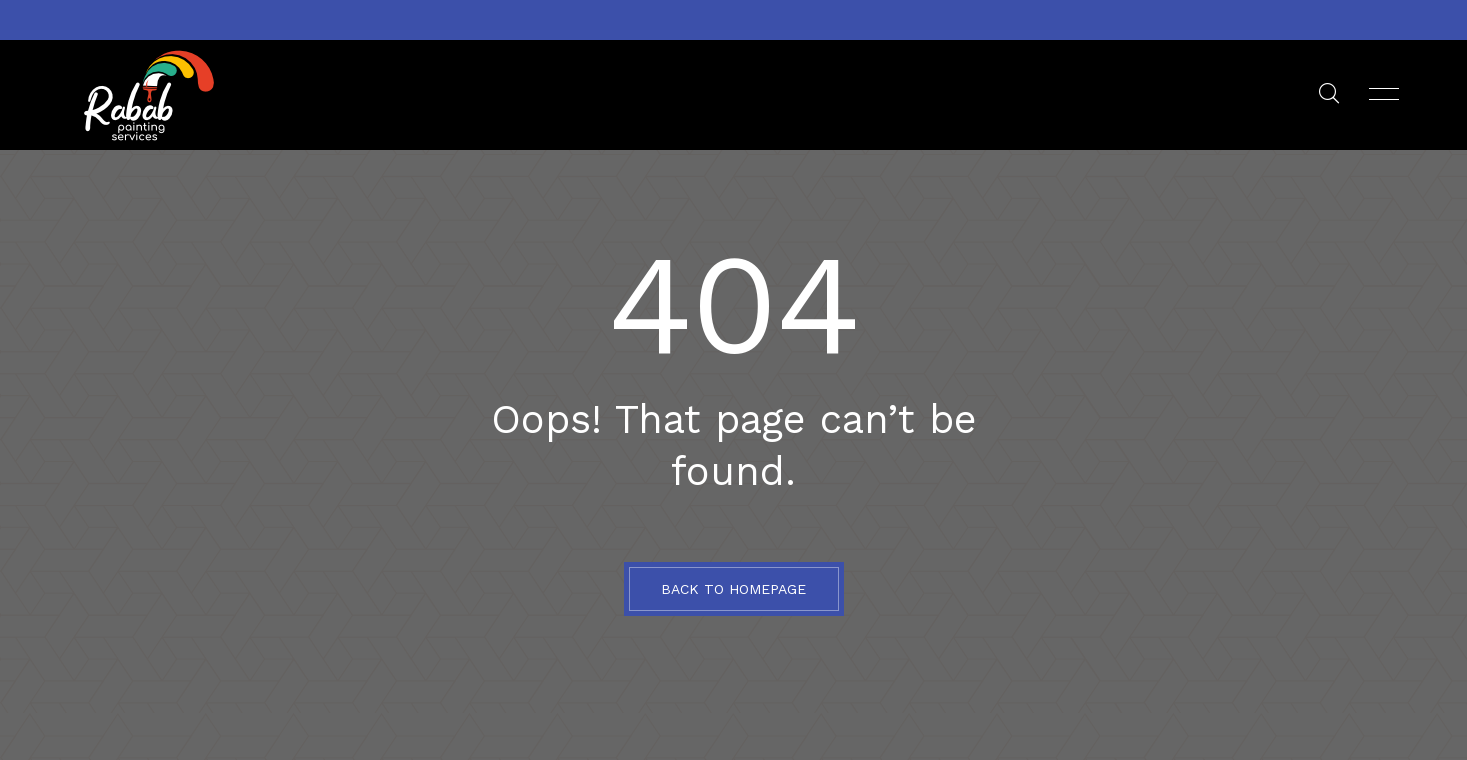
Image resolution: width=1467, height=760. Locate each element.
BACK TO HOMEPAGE (733, 589)
